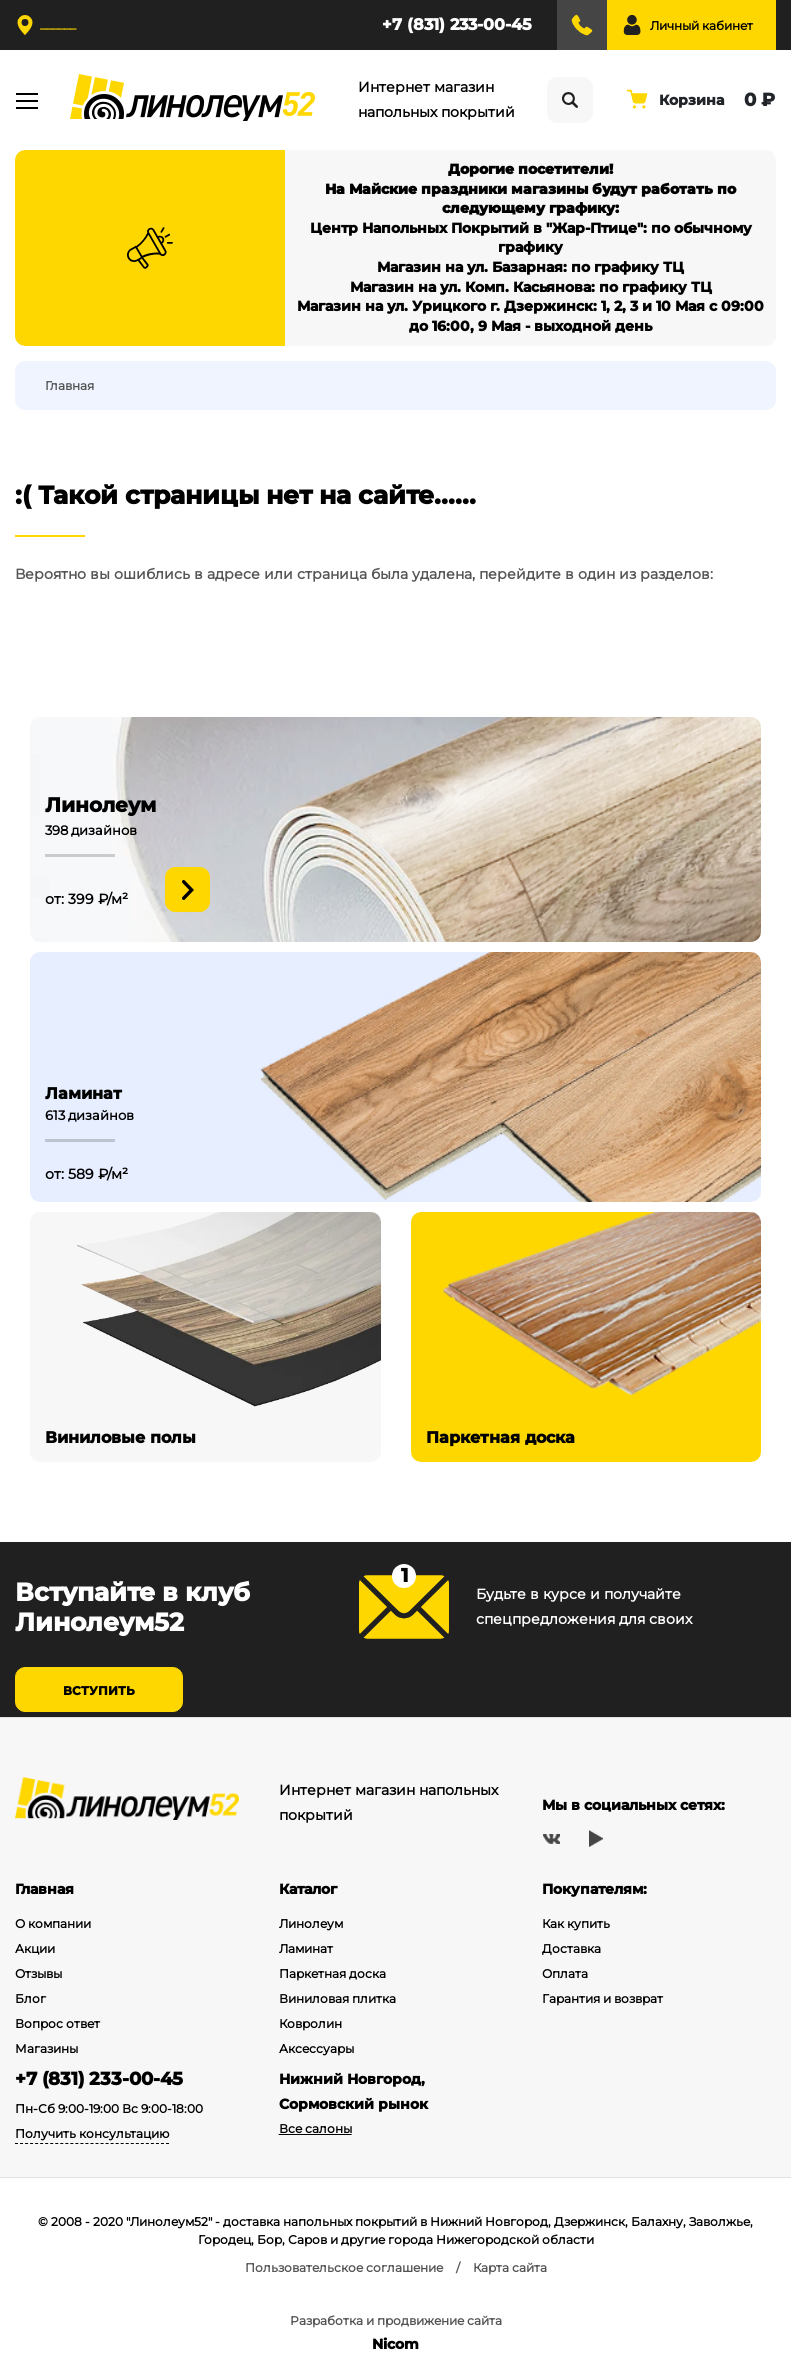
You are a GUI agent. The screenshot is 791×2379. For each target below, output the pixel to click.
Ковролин (310, 2023)
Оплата (565, 1973)
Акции (35, 1948)
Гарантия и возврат (602, 1998)
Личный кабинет (701, 25)
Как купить (576, 1923)
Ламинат (306, 1948)
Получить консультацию (92, 2133)
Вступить (99, 1690)
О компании (53, 1923)
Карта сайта (510, 2267)
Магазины (46, 2048)
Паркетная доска (332, 1973)
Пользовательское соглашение (344, 2267)
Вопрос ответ (57, 2023)
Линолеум (311, 1923)
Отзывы (38, 1973)
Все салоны (315, 2128)
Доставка (571, 1948)
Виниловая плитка (337, 1998)
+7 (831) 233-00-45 (457, 24)
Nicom (395, 2344)
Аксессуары (316, 2048)
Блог (30, 1998)
